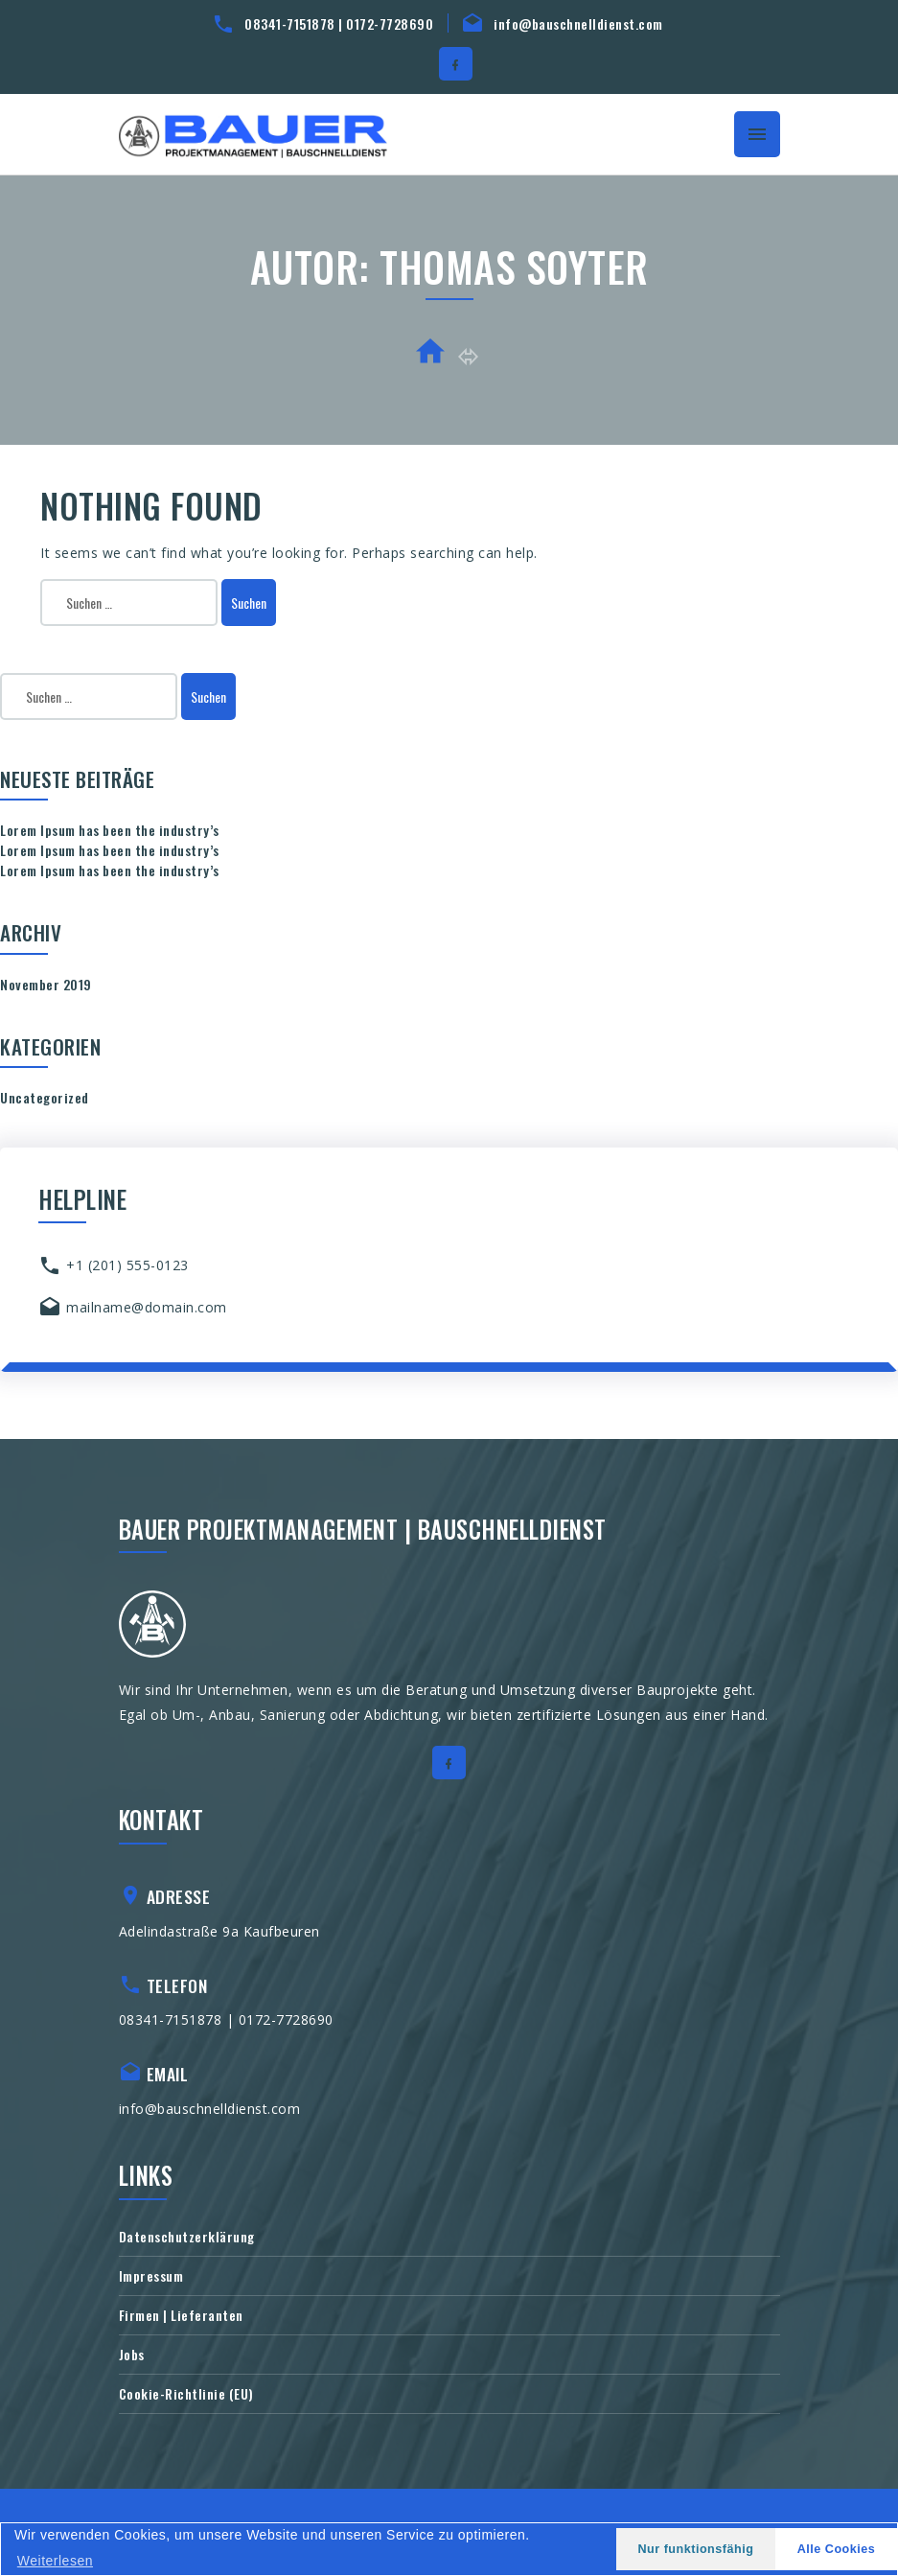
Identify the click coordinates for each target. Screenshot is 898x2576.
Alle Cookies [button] (836, 2549)
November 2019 (46, 984)
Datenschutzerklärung (187, 2236)
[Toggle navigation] (757, 134)
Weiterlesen (55, 2560)
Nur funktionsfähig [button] (695, 2549)
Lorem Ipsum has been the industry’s (109, 830)
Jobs (132, 2354)
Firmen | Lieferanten (181, 2315)
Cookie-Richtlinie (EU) (186, 2393)
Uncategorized (44, 1097)
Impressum (151, 2275)
